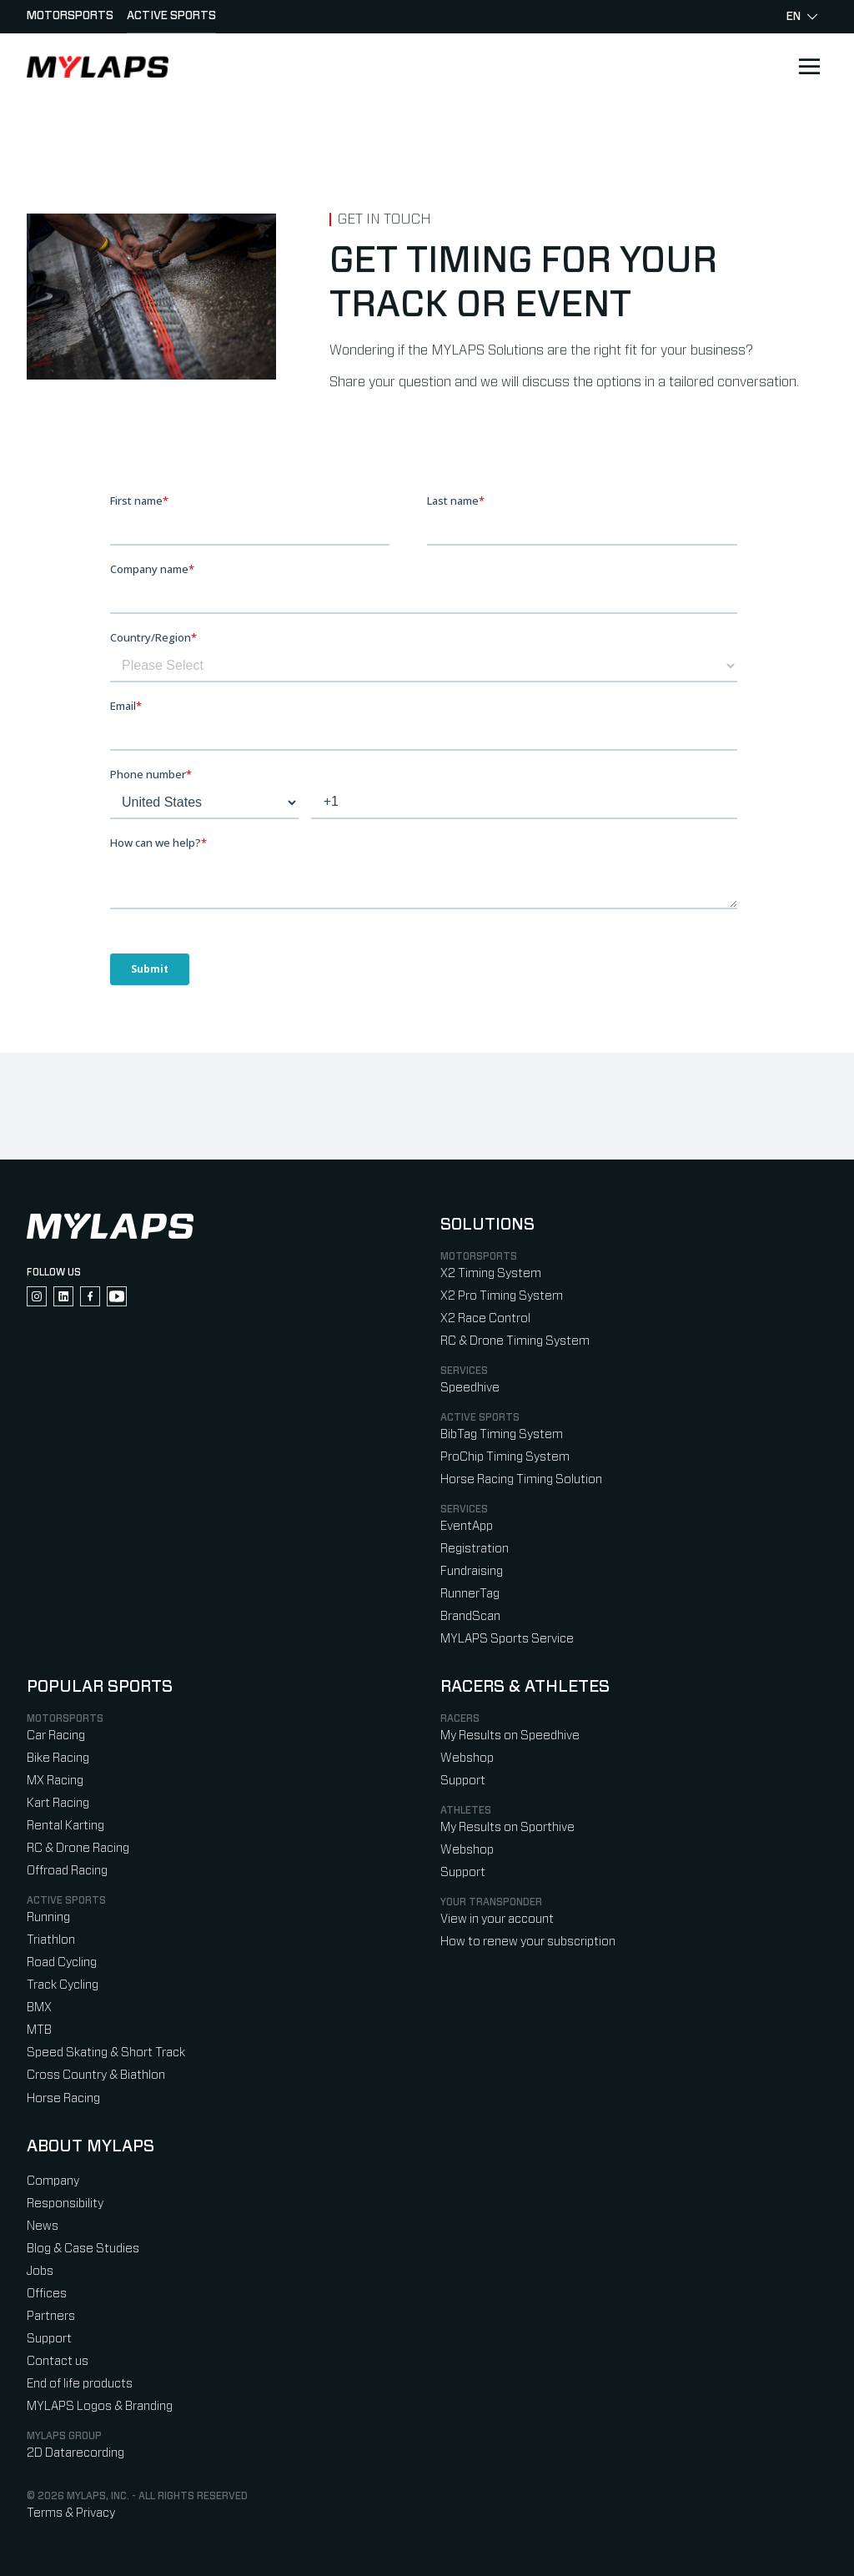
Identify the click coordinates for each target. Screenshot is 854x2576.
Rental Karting (65, 1825)
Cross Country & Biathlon (96, 2075)
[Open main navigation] (809, 66)
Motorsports (70, 16)
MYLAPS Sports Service (507, 1639)
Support (462, 1780)
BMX (39, 2007)
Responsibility (65, 2203)
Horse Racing (63, 2098)
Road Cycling (62, 1962)
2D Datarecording (75, 2453)
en (801, 17)
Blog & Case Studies (83, 2248)
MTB (39, 2030)
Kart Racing (58, 1803)
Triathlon (51, 1940)
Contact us (57, 2361)
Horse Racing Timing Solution (521, 1479)
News (42, 2226)
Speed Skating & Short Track (106, 2052)
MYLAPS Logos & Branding (100, 2406)
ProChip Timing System (505, 1457)
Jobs (40, 2271)
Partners (51, 2316)
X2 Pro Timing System (501, 1296)
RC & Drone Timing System (515, 1341)
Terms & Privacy (71, 2513)
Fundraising (471, 1571)
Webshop (467, 1758)
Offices (47, 2293)
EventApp (466, 1526)
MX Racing (55, 1780)
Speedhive (470, 1387)
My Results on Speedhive (510, 1735)
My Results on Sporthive (507, 1827)
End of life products (80, 2383)
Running (48, 1917)
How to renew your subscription (527, 1941)
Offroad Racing (67, 1870)
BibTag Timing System (501, 1434)
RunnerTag (470, 1593)
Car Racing (56, 1735)
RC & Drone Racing (78, 1848)
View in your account (497, 1919)
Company (53, 2181)
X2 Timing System (490, 1273)
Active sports (171, 16)
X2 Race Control (485, 1318)
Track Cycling (62, 1985)
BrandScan (470, 1616)
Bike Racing (58, 1758)
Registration (474, 1548)
